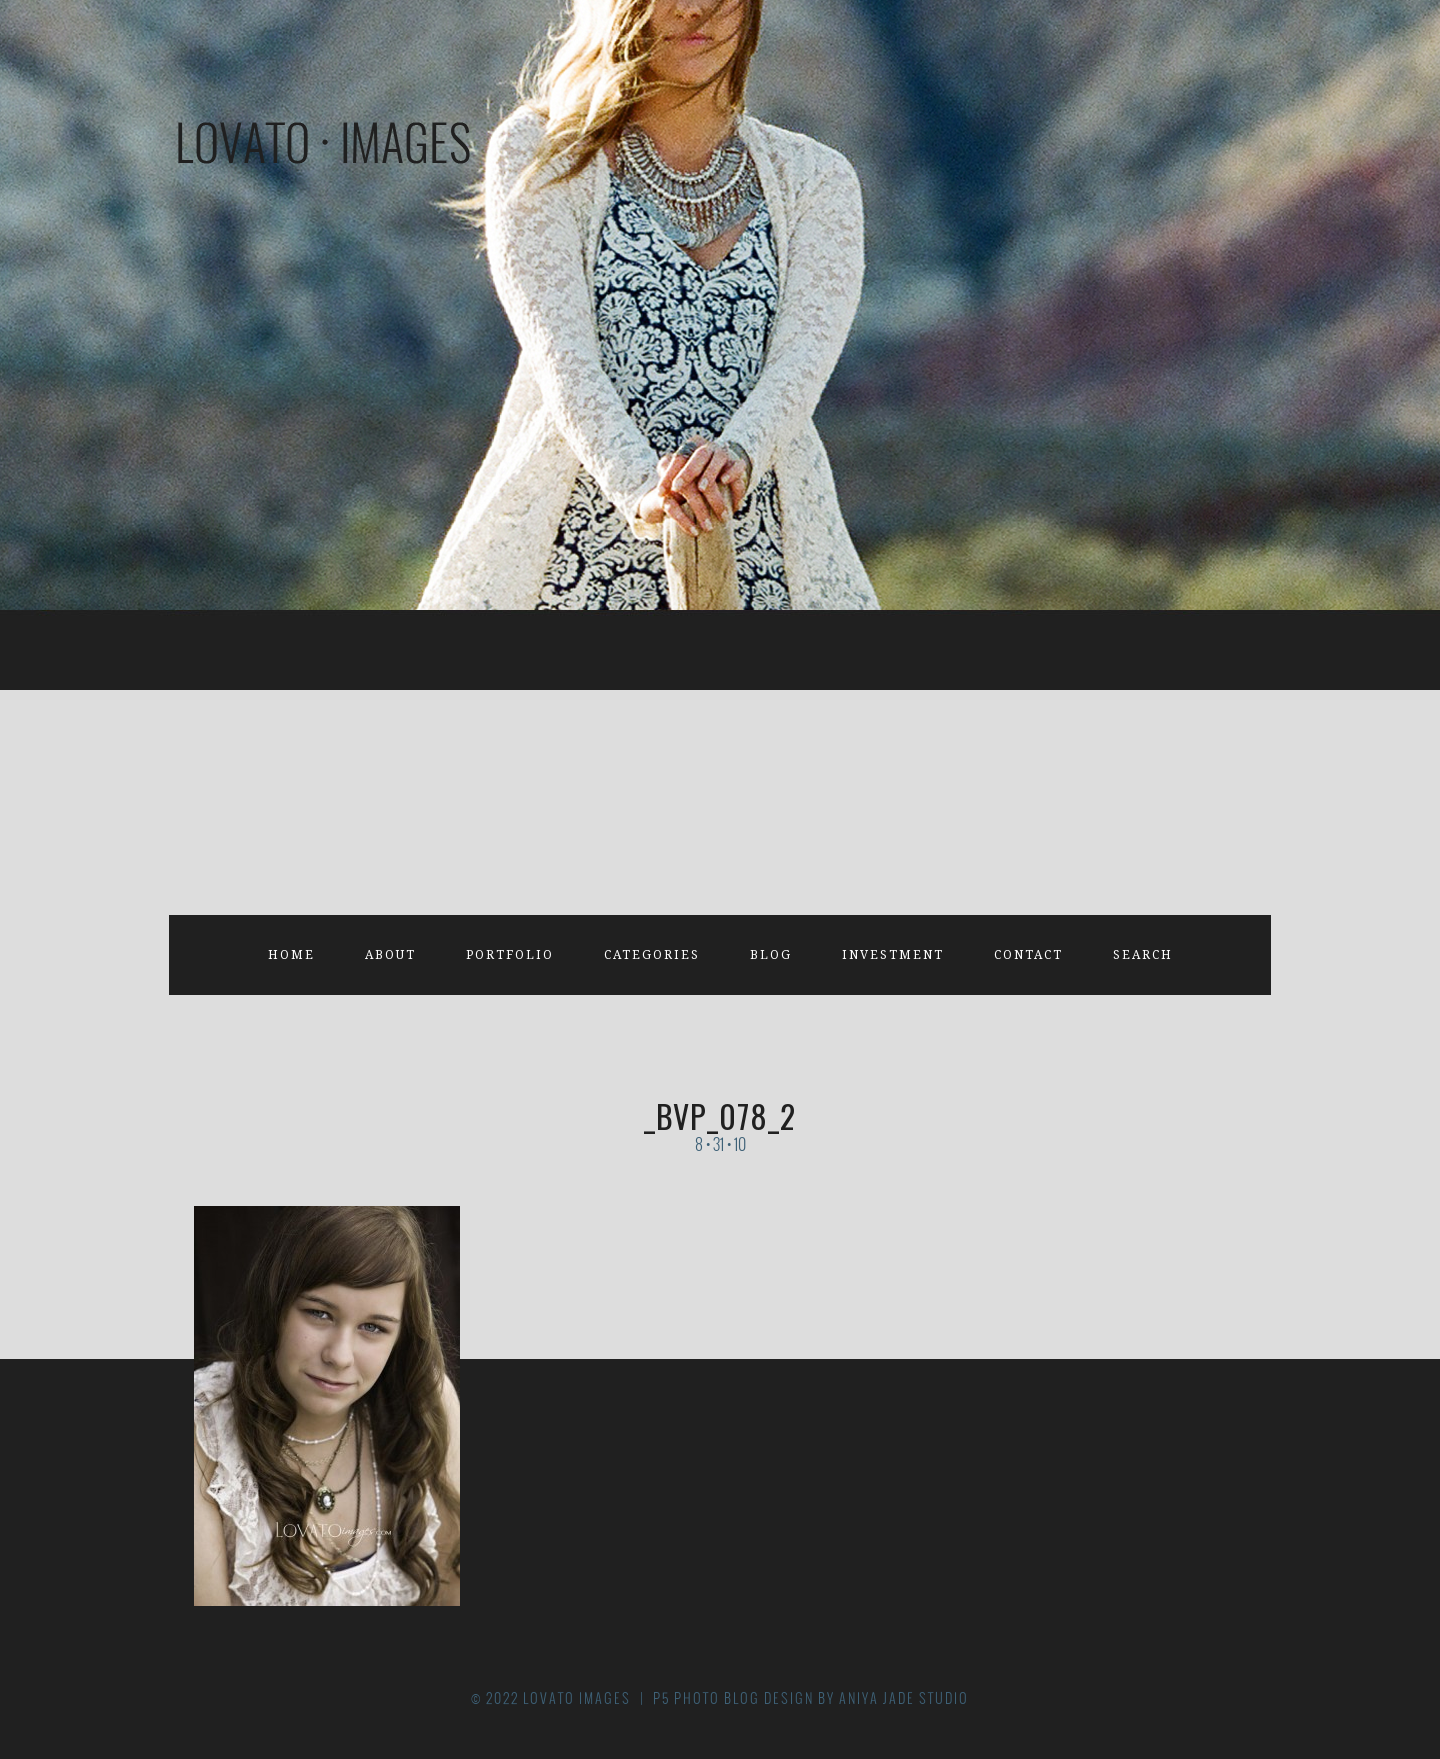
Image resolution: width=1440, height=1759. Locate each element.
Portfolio (510, 955)
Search (1143, 955)
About (390, 955)
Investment (893, 955)
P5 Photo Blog (706, 1698)
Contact (1028, 955)
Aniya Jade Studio (904, 1698)
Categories (652, 955)
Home (291, 955)
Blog (771, 955)
